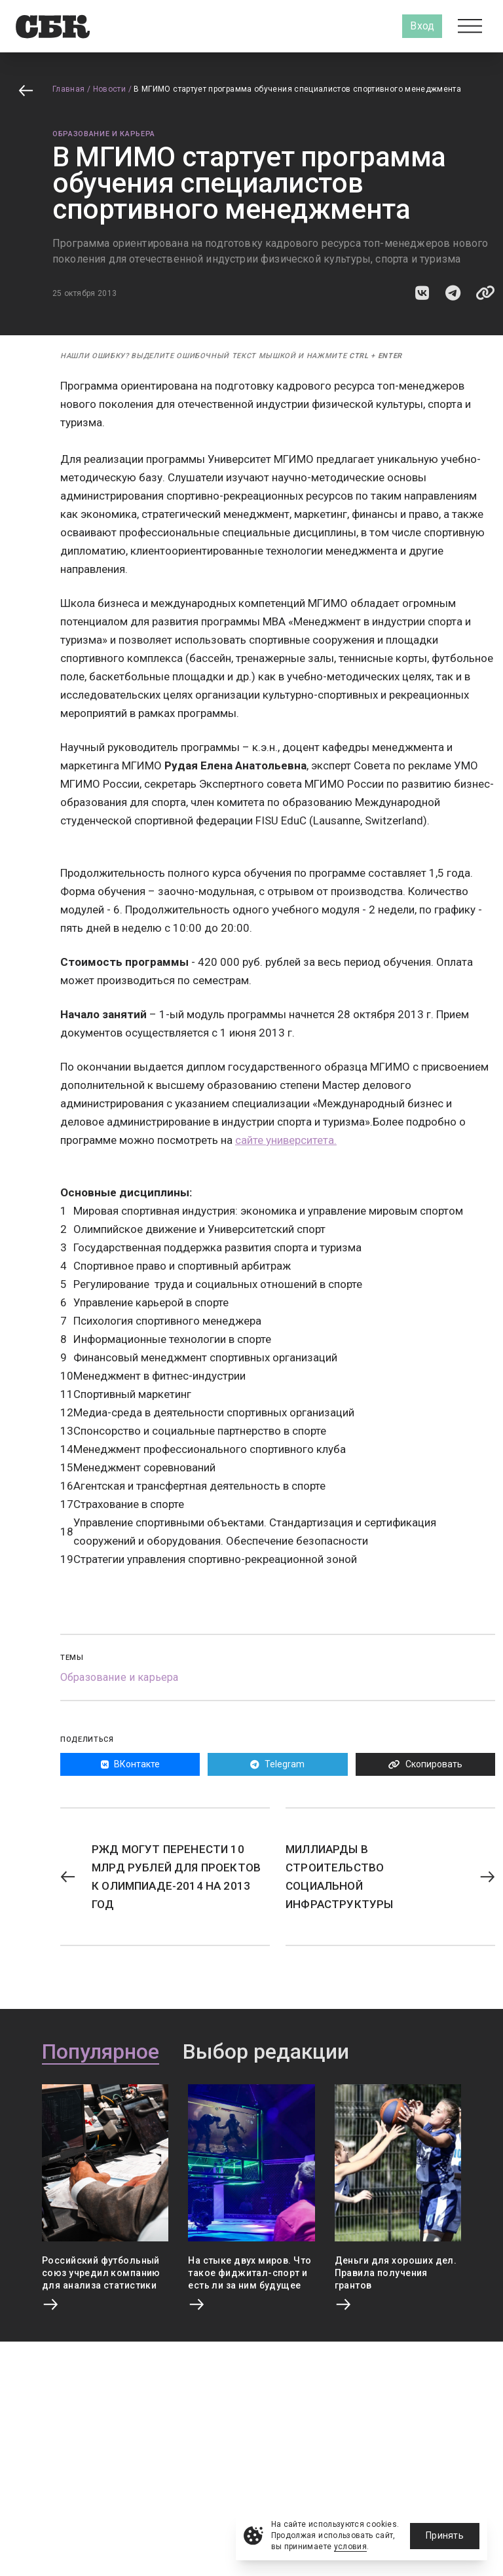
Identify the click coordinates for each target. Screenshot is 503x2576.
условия (350, 2546)
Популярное (100, 2052)
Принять (445, 2535)
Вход (422, 26)
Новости (109, 89)
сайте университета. (286, 1140)
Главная (68, 89)
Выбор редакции (266, 2052)
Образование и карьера (103, 134)
